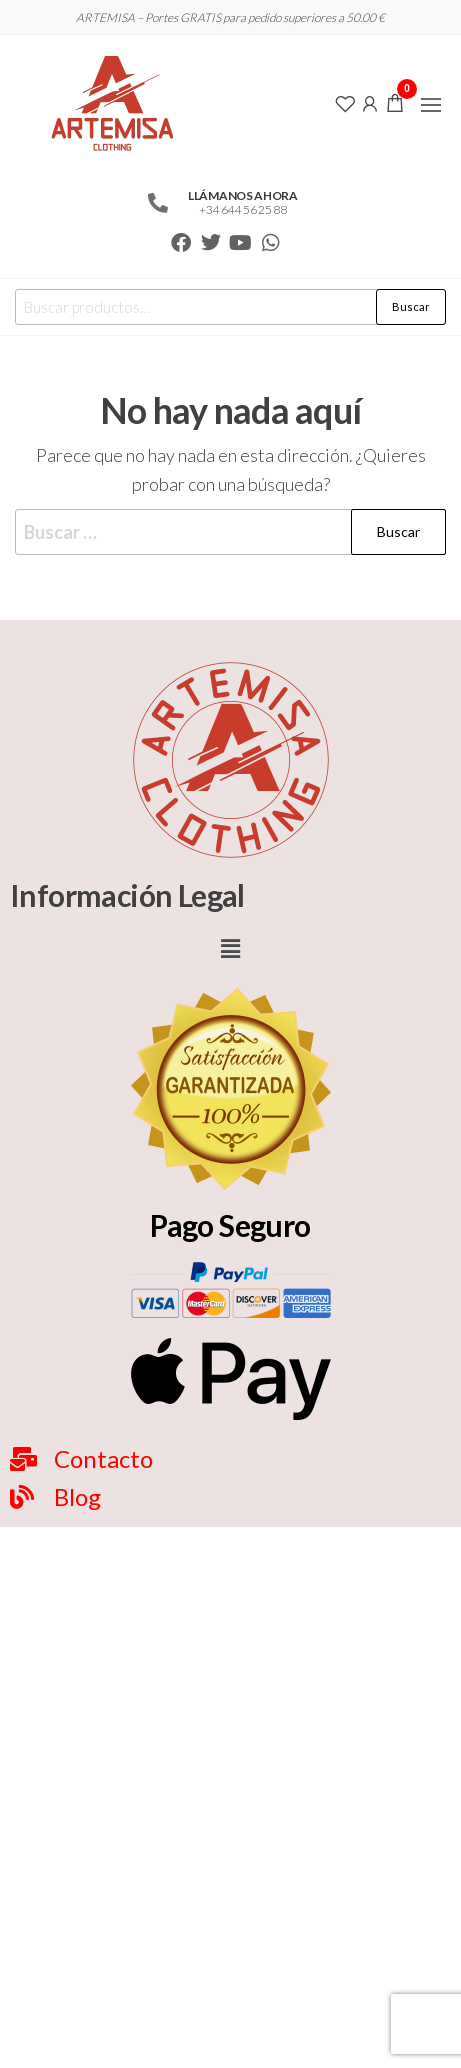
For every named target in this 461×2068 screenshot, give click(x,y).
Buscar (411, 306)
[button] (431, 105)
